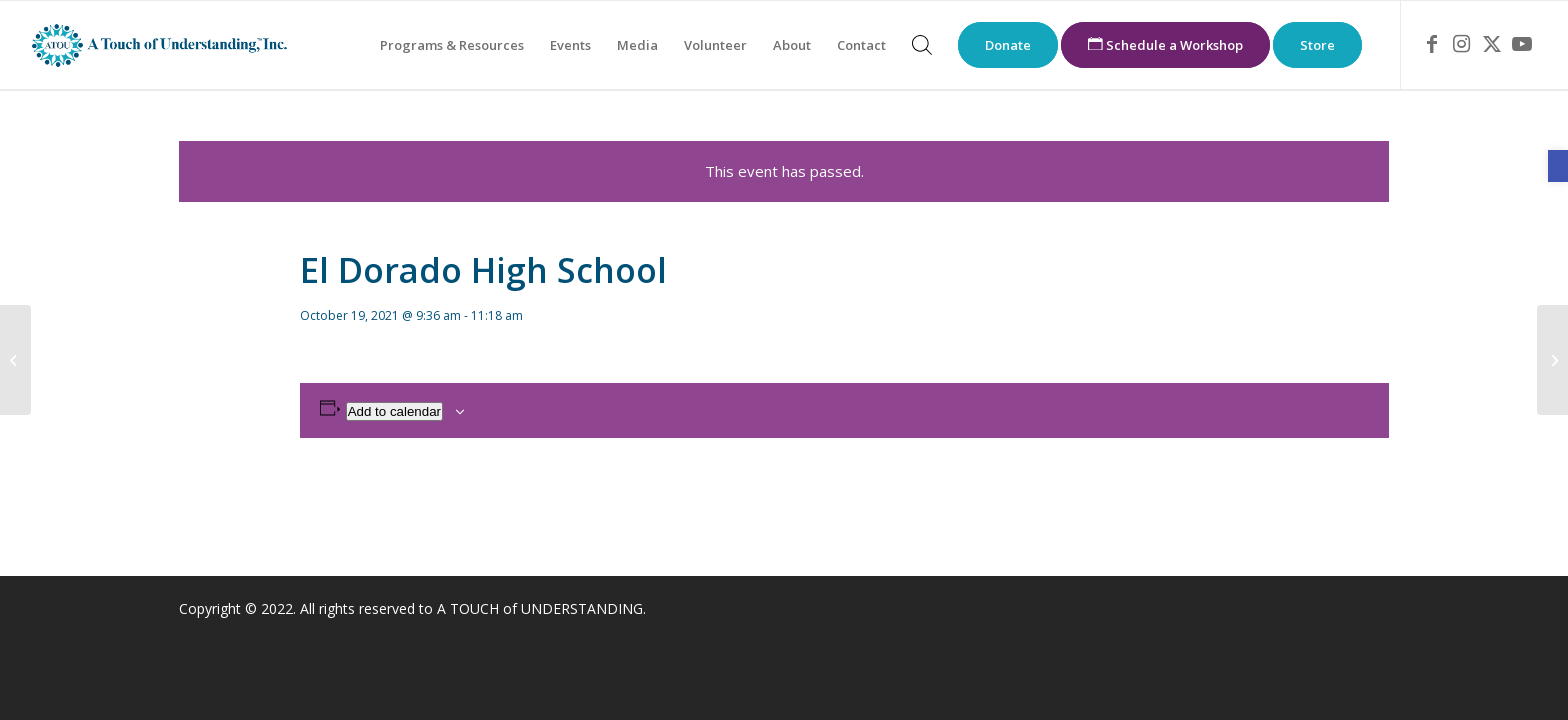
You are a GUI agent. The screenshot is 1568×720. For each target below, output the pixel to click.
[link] (1558, 166)
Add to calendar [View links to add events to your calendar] (394, 411)
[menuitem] (452, 45)
